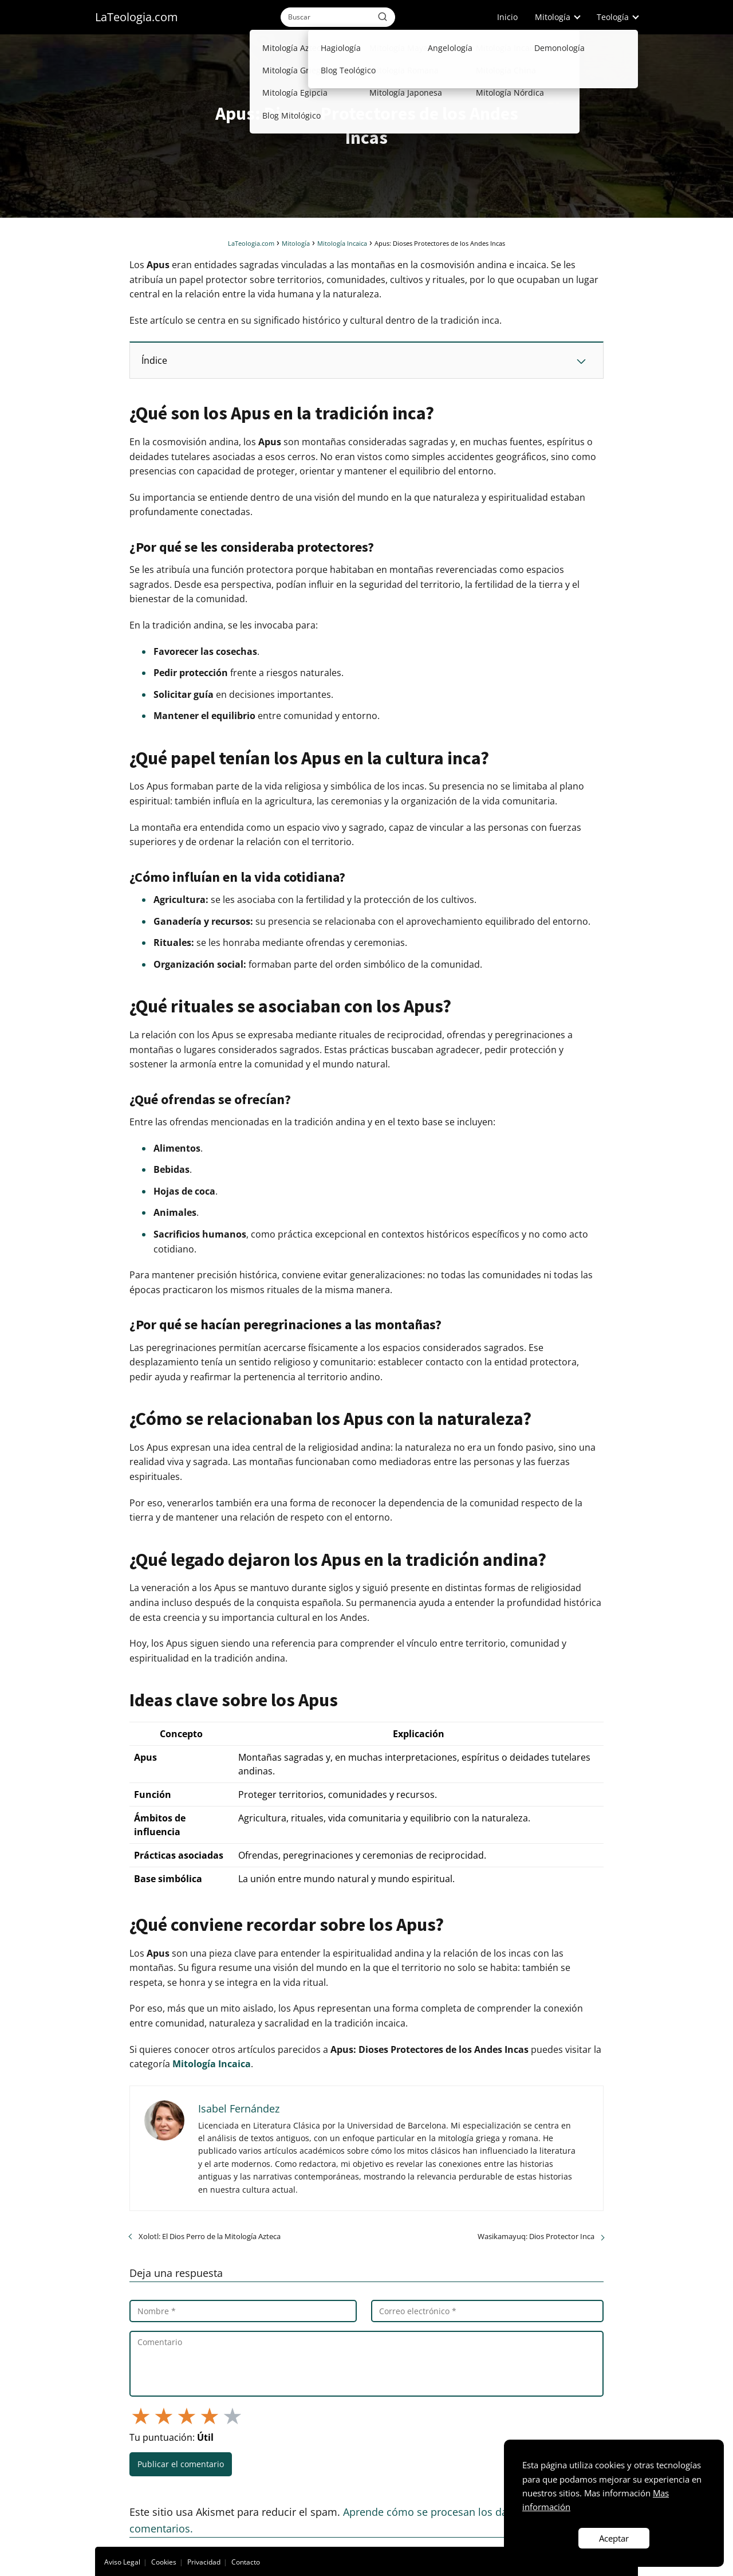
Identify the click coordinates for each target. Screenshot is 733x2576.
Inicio (507, 16)
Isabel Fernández (238, 2108)
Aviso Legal (122, 2562)
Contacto (245, 2562)
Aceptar (614, 2538)
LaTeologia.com (136, 17)
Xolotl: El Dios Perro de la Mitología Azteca (210, 2236)
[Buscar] (383, 16)
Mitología (552, 16)
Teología (613, 16)
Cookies (163, 2562)
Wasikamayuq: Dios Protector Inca (536, 2236)
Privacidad (203, 2562)
